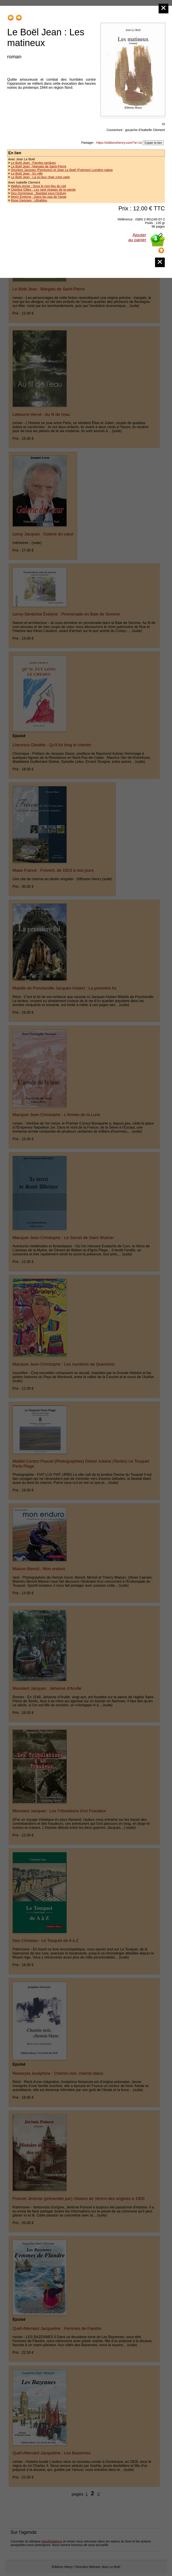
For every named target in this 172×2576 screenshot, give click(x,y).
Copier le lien (153, 142)
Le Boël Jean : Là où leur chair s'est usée (40, 177)
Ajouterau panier (137, 237)
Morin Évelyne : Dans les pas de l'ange (38, 197)
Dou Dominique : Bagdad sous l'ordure (38, 193)
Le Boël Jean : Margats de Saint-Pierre (38, 166)
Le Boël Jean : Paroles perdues (33, 163)
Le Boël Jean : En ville (27, 173)
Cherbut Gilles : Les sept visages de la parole (43, 189)
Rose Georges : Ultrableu (29, 200)
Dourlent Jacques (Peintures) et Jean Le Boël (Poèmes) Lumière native (62, 170)
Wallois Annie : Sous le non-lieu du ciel (38, 186)
